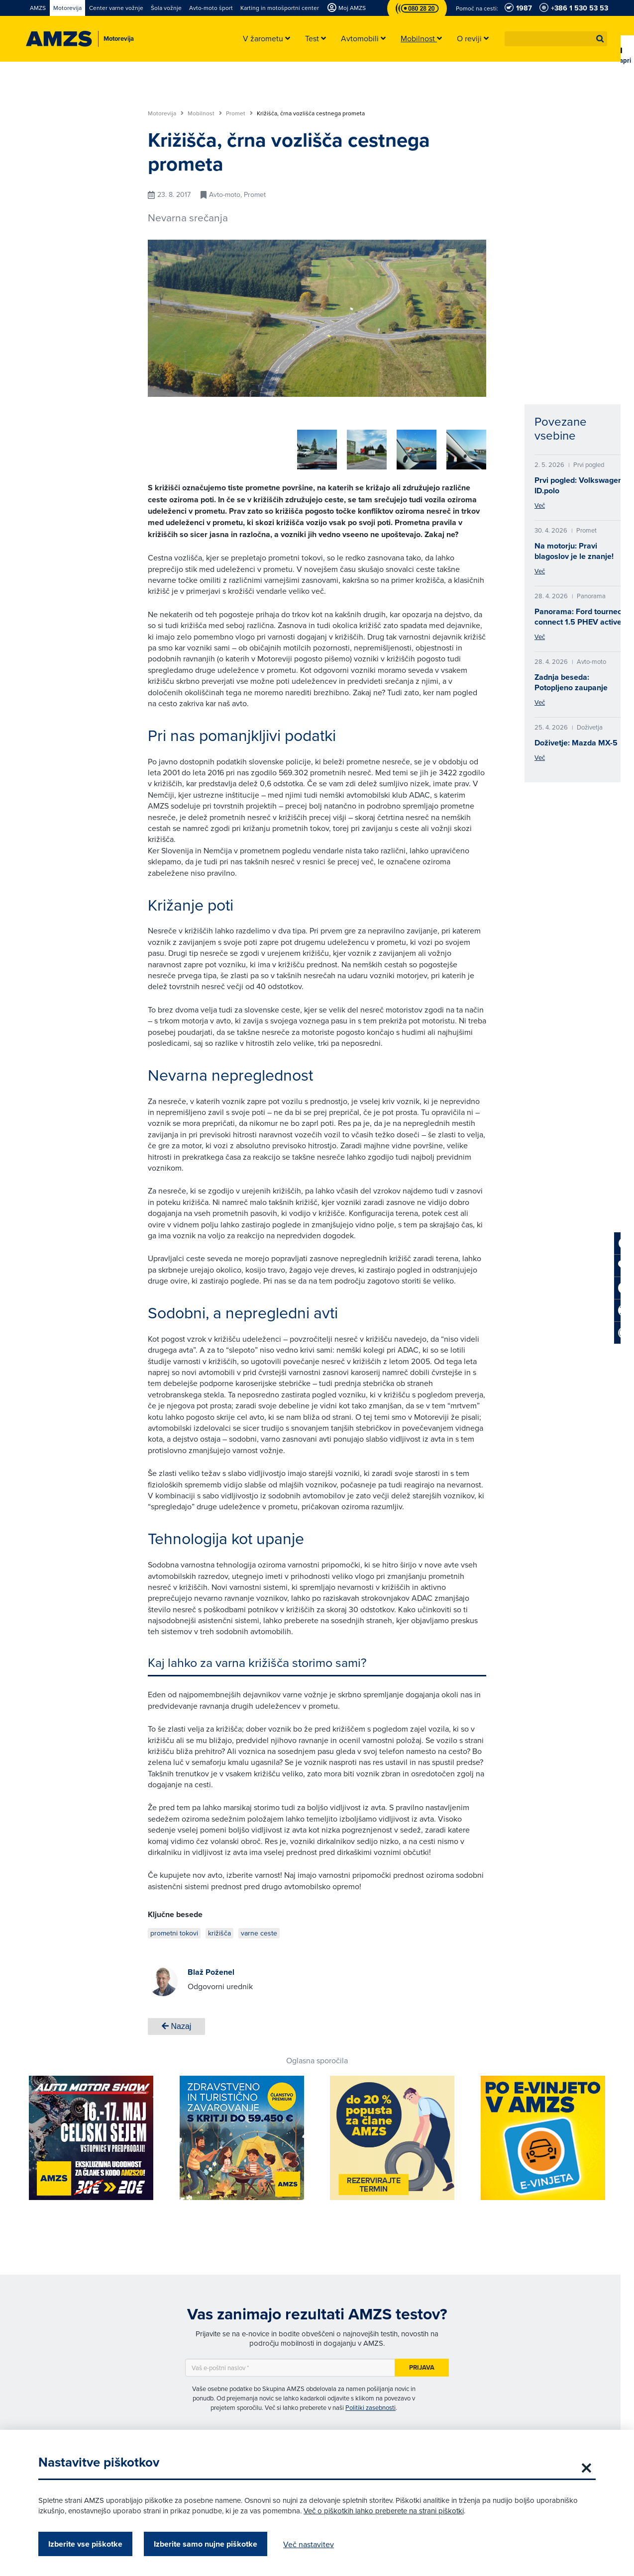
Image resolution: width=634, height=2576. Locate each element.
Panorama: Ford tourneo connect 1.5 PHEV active (578, 617)
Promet (239, 113)
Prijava (421, 2364)
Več (539, 505)
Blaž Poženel (211, 1968)
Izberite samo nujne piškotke (205, 2544)
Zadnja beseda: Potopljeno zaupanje (571, 682)
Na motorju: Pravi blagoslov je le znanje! (574, 551)
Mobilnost (205, 113)
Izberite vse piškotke (85, 2544)
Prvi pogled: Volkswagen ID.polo (578, 485)
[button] (600, 39)
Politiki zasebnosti (370, 2403)
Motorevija (166, 113)
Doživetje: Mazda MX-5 (576, 742)
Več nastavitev (308, 2544)
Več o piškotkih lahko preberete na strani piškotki (384, 2510)
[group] (212, 444)
